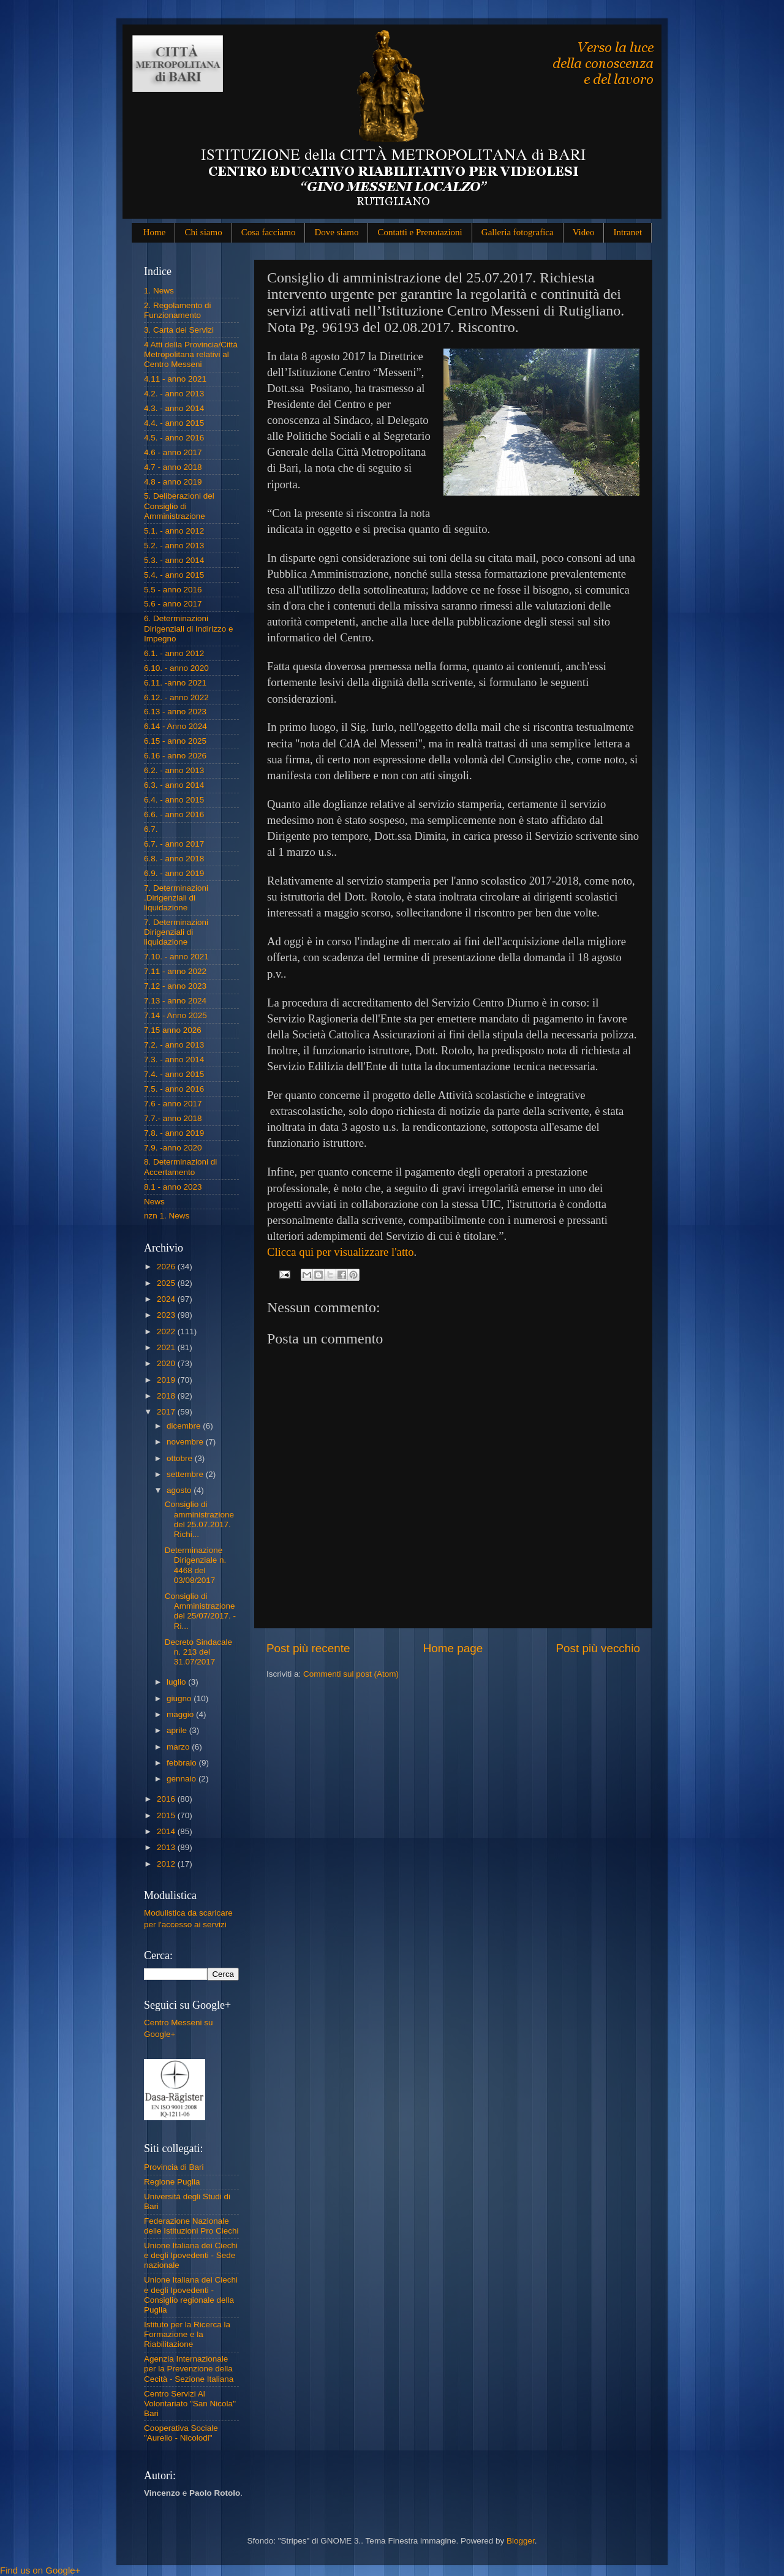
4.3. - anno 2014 (174, 408)
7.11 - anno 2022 (175, 971)
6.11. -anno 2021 (175, 682)
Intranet (627, 232)
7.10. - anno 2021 (176, 956)
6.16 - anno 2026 (175, 755)
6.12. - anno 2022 (176, 697)
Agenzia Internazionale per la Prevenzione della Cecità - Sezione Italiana (188, 2368)
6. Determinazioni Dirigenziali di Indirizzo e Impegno (188, 628)
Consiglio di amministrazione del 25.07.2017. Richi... (199, 1519)
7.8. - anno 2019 (174, 1133)
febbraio (183, 1762)
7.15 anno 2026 (173, 1030)
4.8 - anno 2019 (173, 481)
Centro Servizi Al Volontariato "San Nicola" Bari (190, 2403)
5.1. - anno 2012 (174, 530)
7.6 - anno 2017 (173, 1103)
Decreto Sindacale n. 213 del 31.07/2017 (198, 1651)
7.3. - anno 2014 (174, 1059)
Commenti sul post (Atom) (351, 1674)
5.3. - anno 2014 (174, 560)
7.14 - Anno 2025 (175, 1015)
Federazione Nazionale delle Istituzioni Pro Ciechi (191, 2225)
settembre (186, 1474)
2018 (167, 1395)
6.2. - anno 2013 (174, 770)
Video (584, 232)
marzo (179, 1746)
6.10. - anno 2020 (176, 668)
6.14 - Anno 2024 (175, 726)
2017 (167, 1411)
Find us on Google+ (40, 2570)
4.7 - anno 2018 (173, 467)
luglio (177, 1681)
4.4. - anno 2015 (174, 423)
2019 (167, 1379)
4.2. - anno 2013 (174, 393)
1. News (159, 290)
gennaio (182, 1778)
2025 (167, 1283)
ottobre (181, 1458)
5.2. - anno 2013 (174, 545)
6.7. (151, 829)
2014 (167, 1831)
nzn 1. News (166, 1215)
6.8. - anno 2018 (174, 858)
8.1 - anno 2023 (173, 1187)
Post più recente (308, 1648)
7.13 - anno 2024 (175, 1000)
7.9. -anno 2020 (173, 1147)
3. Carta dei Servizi (179, 329)
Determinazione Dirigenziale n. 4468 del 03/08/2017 (196, 1565)
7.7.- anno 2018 (173, 1118)
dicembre (185, 1425)
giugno (180, 1698)
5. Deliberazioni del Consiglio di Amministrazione (179, 505)
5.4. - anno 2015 (174, 575)
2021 (167, 1347)
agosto (180, 1490)
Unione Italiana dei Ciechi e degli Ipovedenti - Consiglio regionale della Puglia (191, 2294)
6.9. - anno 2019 (174, 873)
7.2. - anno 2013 (174, 1044)
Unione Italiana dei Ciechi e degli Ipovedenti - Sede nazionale (191, 2255)
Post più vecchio (598, 1648)
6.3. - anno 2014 (174, 785)
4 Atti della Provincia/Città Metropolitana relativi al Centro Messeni (191, 354)
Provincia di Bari (174, 2167)
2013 (167, 1847)
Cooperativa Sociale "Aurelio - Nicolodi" (181, 2432)
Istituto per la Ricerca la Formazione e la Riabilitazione (187, 2334)
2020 (167, 1363)
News (154, 1201)
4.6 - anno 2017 (173, 452)
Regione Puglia (172, 2181)
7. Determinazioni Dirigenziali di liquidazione (176, 932)
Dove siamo (336, 232)
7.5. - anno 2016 (174, 1088)
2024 (167, 1299)
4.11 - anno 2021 (175, 378)
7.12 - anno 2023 (175, 986)
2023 (167, 1315)
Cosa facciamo (268, 232)
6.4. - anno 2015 (174, 799)
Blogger (521, 2540)
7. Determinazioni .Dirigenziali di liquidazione (176, 897)
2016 (167, 1799)
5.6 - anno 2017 (173, 603)
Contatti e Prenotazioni (419, 232)
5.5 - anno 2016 (173, 589)
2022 (167, 1331)
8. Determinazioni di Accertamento (180, 1166)
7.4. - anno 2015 (174, 1074)
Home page (453, 1648)
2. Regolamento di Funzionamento (177, 310)
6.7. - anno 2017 (174, 843)
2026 (167, 1266)
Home (154, 232)
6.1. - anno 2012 (174, 653)
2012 (167, 1863)
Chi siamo (203, 232)
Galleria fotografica (517, 232)
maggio (181, 1714)
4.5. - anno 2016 (174, 437)
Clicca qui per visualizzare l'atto (340, 1251)
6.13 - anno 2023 (175, 711)
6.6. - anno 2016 (174, 814)
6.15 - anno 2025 (175, 741)
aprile (178, 1730)
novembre (186, 1441)
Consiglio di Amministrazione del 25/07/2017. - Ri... (200, 1611)
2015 (167, 1815)
